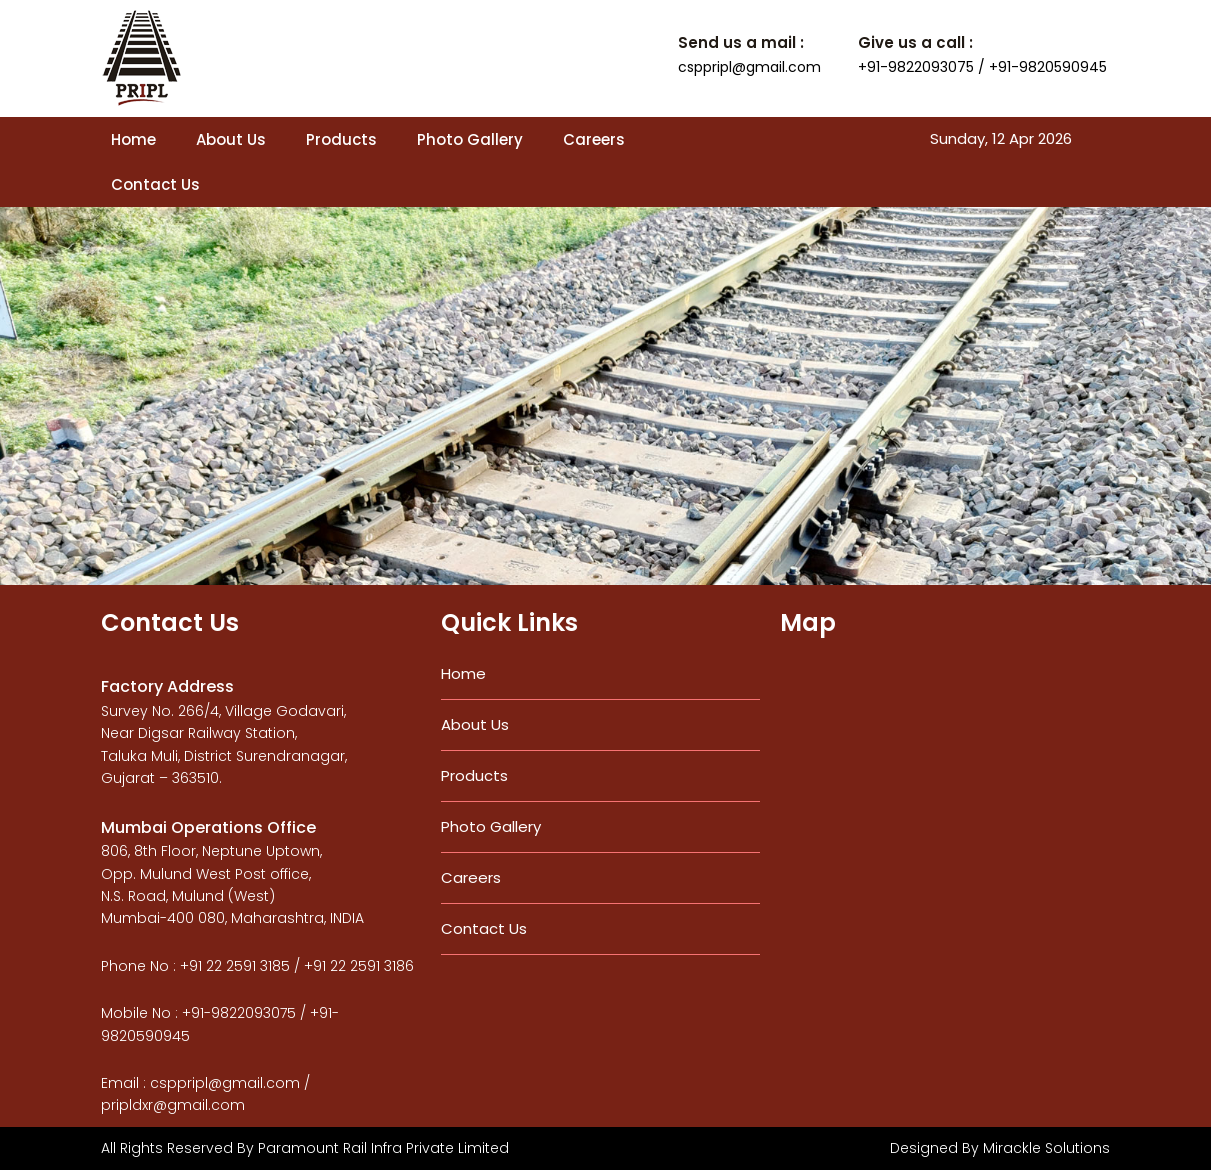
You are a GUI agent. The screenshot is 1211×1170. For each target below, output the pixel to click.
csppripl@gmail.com (749, 67)
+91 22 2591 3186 (359, 966)
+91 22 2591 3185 (235, 966)
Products (341, 139)
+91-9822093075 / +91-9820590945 (982, 67)
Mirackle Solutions (1046, 1148)
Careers (594, 139)
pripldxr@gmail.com (173, 1105)
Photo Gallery (470, 139)
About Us (231, 139)
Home (133, 139)
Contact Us (155, 184)
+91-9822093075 (239, 1013)
